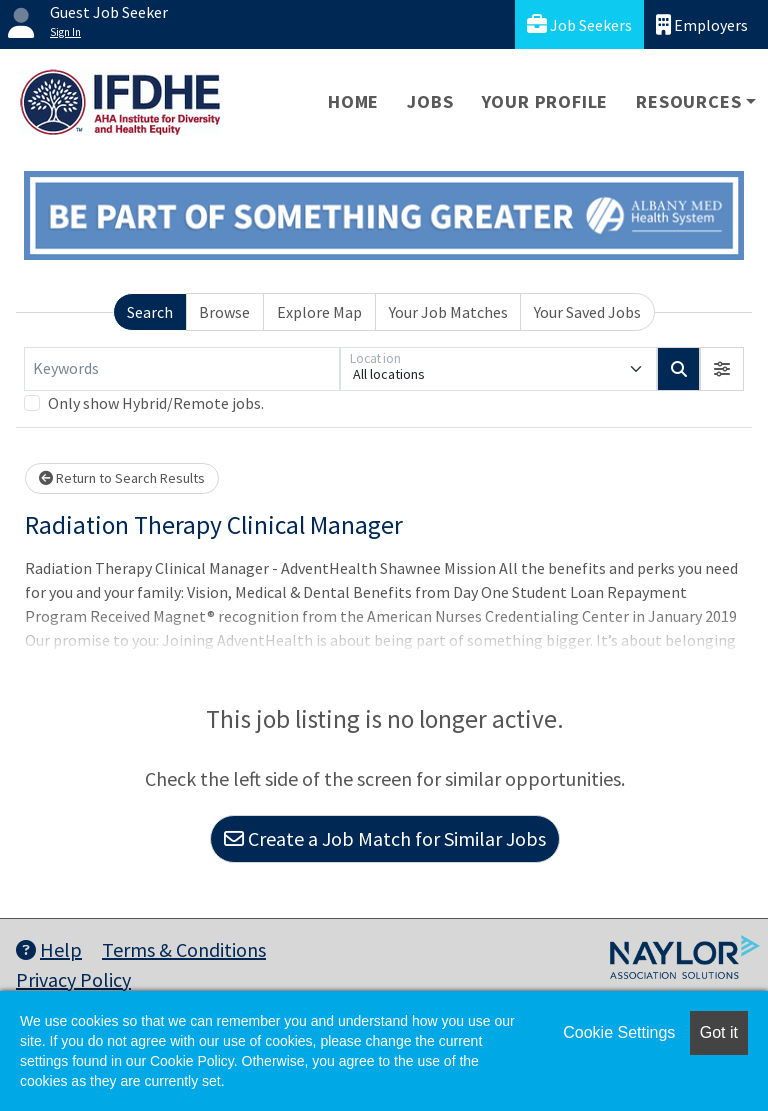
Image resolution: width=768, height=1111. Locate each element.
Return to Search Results (122, 478)
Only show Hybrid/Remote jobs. (156, 403)
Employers (702, 24)
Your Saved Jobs (587, 312)
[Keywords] (182, 369)
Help (49, 949)
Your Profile (545, 101)
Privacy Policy (73, 979)
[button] (722, 369)
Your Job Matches (448, 312)
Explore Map (319, 312)
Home (353, 101)
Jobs (430, 101)
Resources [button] (688, 101)
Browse (224, 312)
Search (150, 312)
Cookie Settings (619, 1032)
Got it (719, 1032)
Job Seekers (579, 24)
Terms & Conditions (184, 949)
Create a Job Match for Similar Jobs (385, 838)
